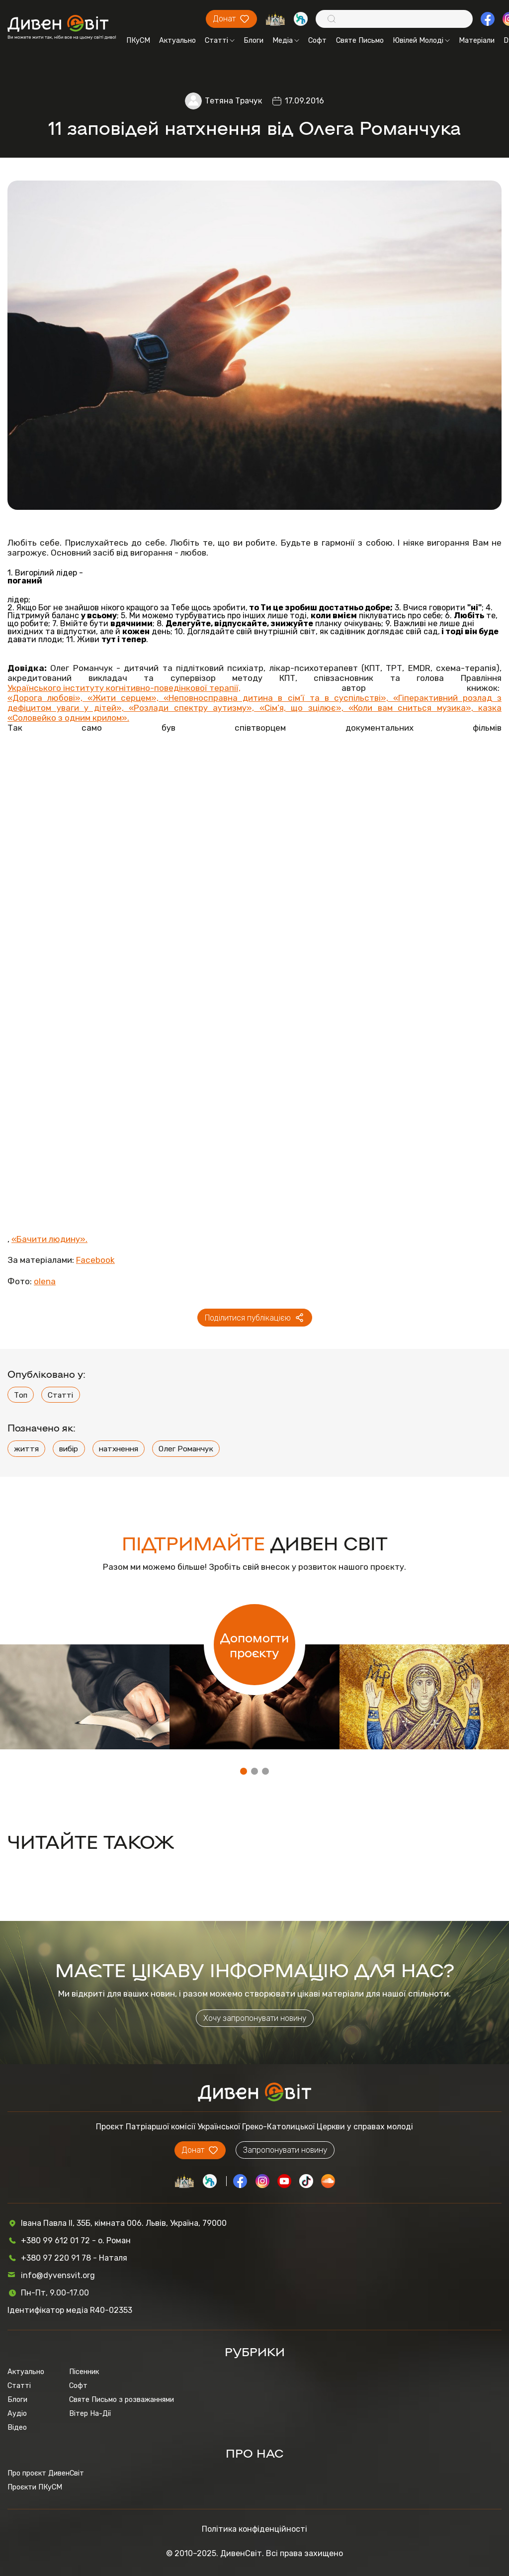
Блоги (253, 40)
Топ (20, 1395)
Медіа (285, 40)
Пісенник (84, 2371)
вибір (68, 1448)
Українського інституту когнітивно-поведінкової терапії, (124, 688)
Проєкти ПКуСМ (34, 2486)
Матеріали (477, 40)
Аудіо (17, 2413)
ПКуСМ (138, 40)
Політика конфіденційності (254, 2529)
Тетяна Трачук (233, 100)
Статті (220, 40)
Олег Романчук (186, 1448)
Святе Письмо (360, 40)
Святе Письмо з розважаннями (121, 2399)
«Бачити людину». (49, 1239)
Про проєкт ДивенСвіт (45, 2473)
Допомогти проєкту (254, 1644)
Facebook (95, 1260)
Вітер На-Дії (90, 2413)
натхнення (118, 1448)
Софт (317, 40)
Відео (17, 2427)
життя (26, 1448)
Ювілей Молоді (421, 40)
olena (45, 1281)
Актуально (177, 40)
